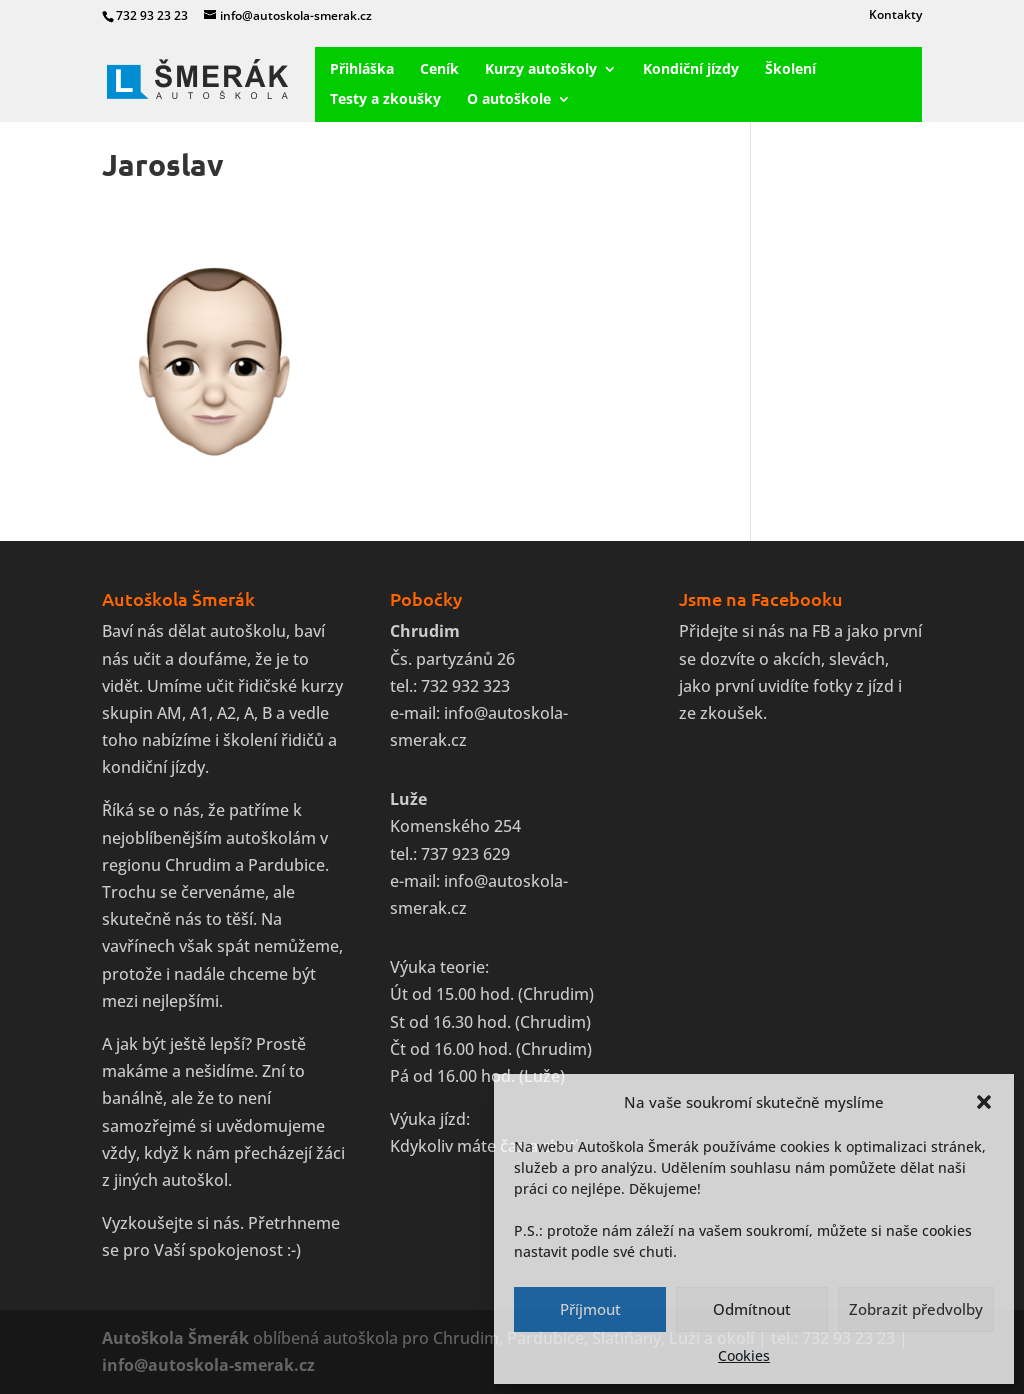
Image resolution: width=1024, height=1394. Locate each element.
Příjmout (590, 1309)
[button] (984, 1102)
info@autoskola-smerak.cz (208, 1365)
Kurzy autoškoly (541, 70)
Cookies (744, 1355)
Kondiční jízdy (691, 70)
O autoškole (509, 100)
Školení (790, 70)
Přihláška (362, 70)
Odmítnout (752, 1309)
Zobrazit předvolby (916, 1309)
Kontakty (895, 16)
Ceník (439, 70)
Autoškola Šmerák (175, 1338)
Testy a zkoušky (385, 100)
